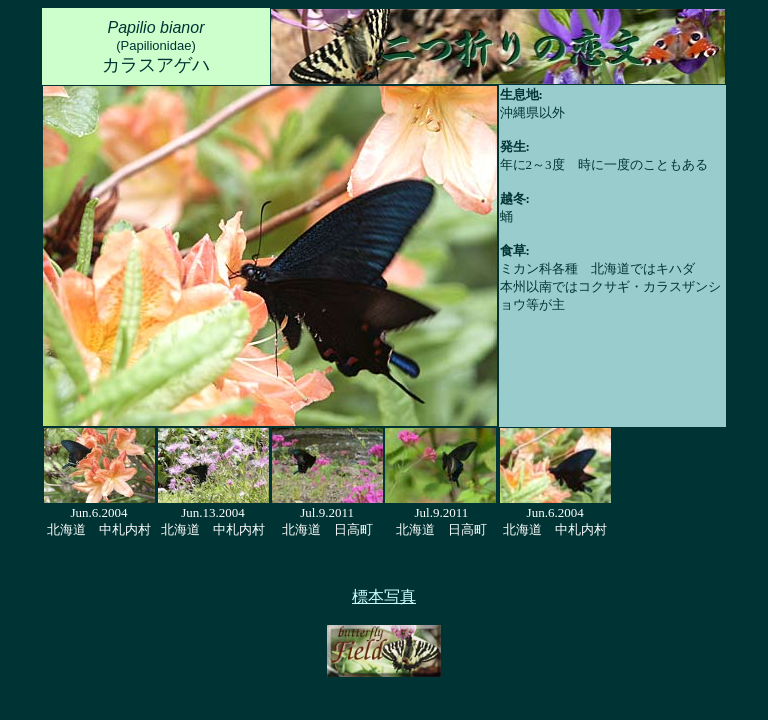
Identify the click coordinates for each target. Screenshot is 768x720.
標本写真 (384, 596)
